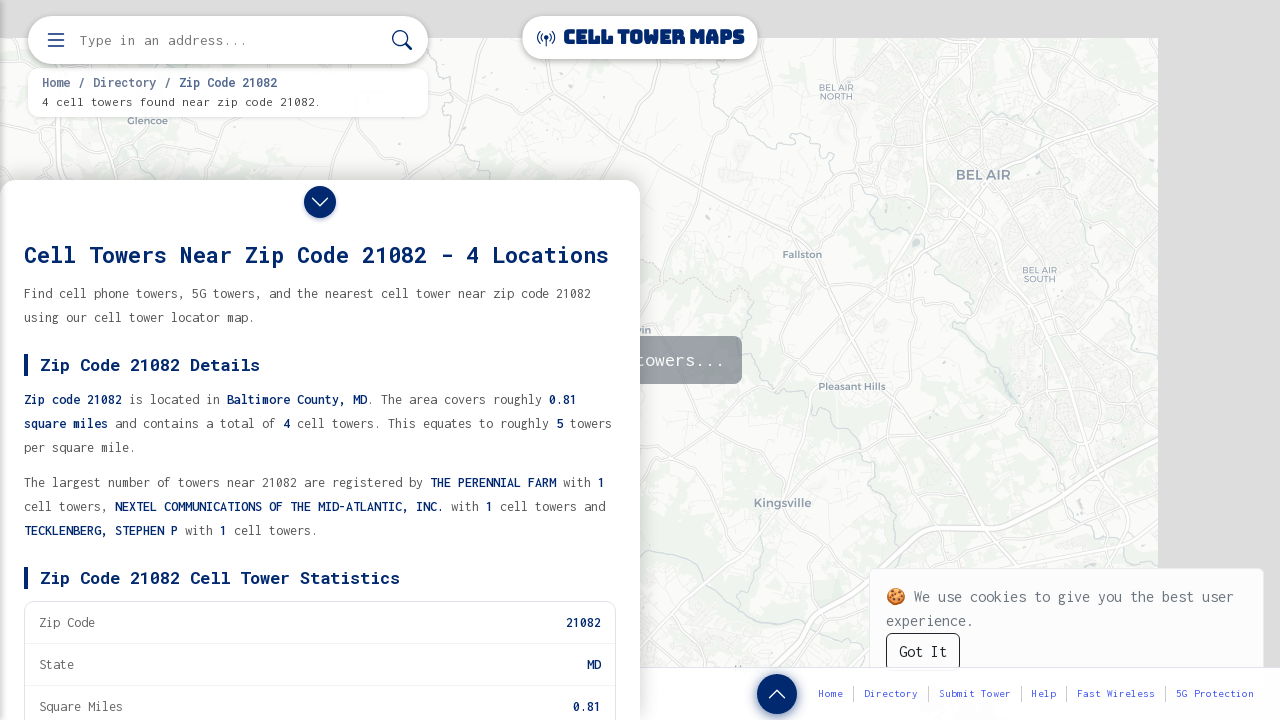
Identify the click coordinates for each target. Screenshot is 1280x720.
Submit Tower (975, 693)
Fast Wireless (1116, 693)
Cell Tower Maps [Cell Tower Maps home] (640, 37)
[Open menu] (56, 40)
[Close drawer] (320, 202)
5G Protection (1215, 693)
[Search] (402, 40)
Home (56, 82)
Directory (124, 82)
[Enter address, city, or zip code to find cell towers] (230, 40)
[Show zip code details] (777, 694)
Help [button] (1044, 693)
